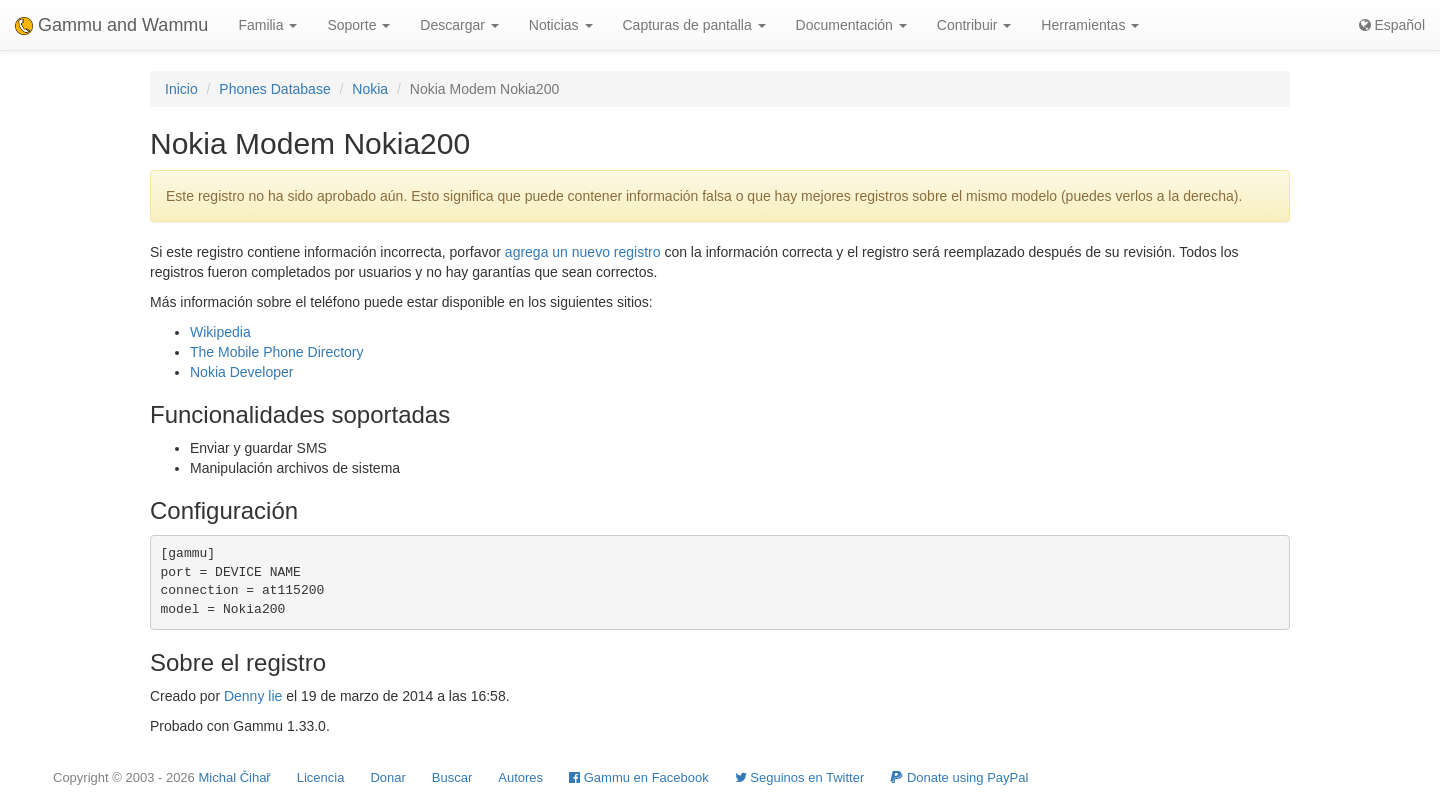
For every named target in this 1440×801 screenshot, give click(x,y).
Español (1392, 25)
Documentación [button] (851, 25)
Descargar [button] (459, 25)
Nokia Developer (242, 372)
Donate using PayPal (959, 777)
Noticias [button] (561, 25)
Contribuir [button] (974, 25)
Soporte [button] (358, 25)
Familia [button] (267, 25)
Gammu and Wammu (111, 25)
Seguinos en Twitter (800, 777)
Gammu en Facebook (639, 777)
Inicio (181, 89)
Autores (520, 777)
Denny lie (253, 696)
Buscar (452, 777)
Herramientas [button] (1090, 25)
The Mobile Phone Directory (277, 352)
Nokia (370, 89)
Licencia (321, 777)
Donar (387, 777)
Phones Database (274, 89)
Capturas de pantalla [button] (694, 25)
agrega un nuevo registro (583, 252)
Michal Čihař (234, 777)
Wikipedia (220, 332)
